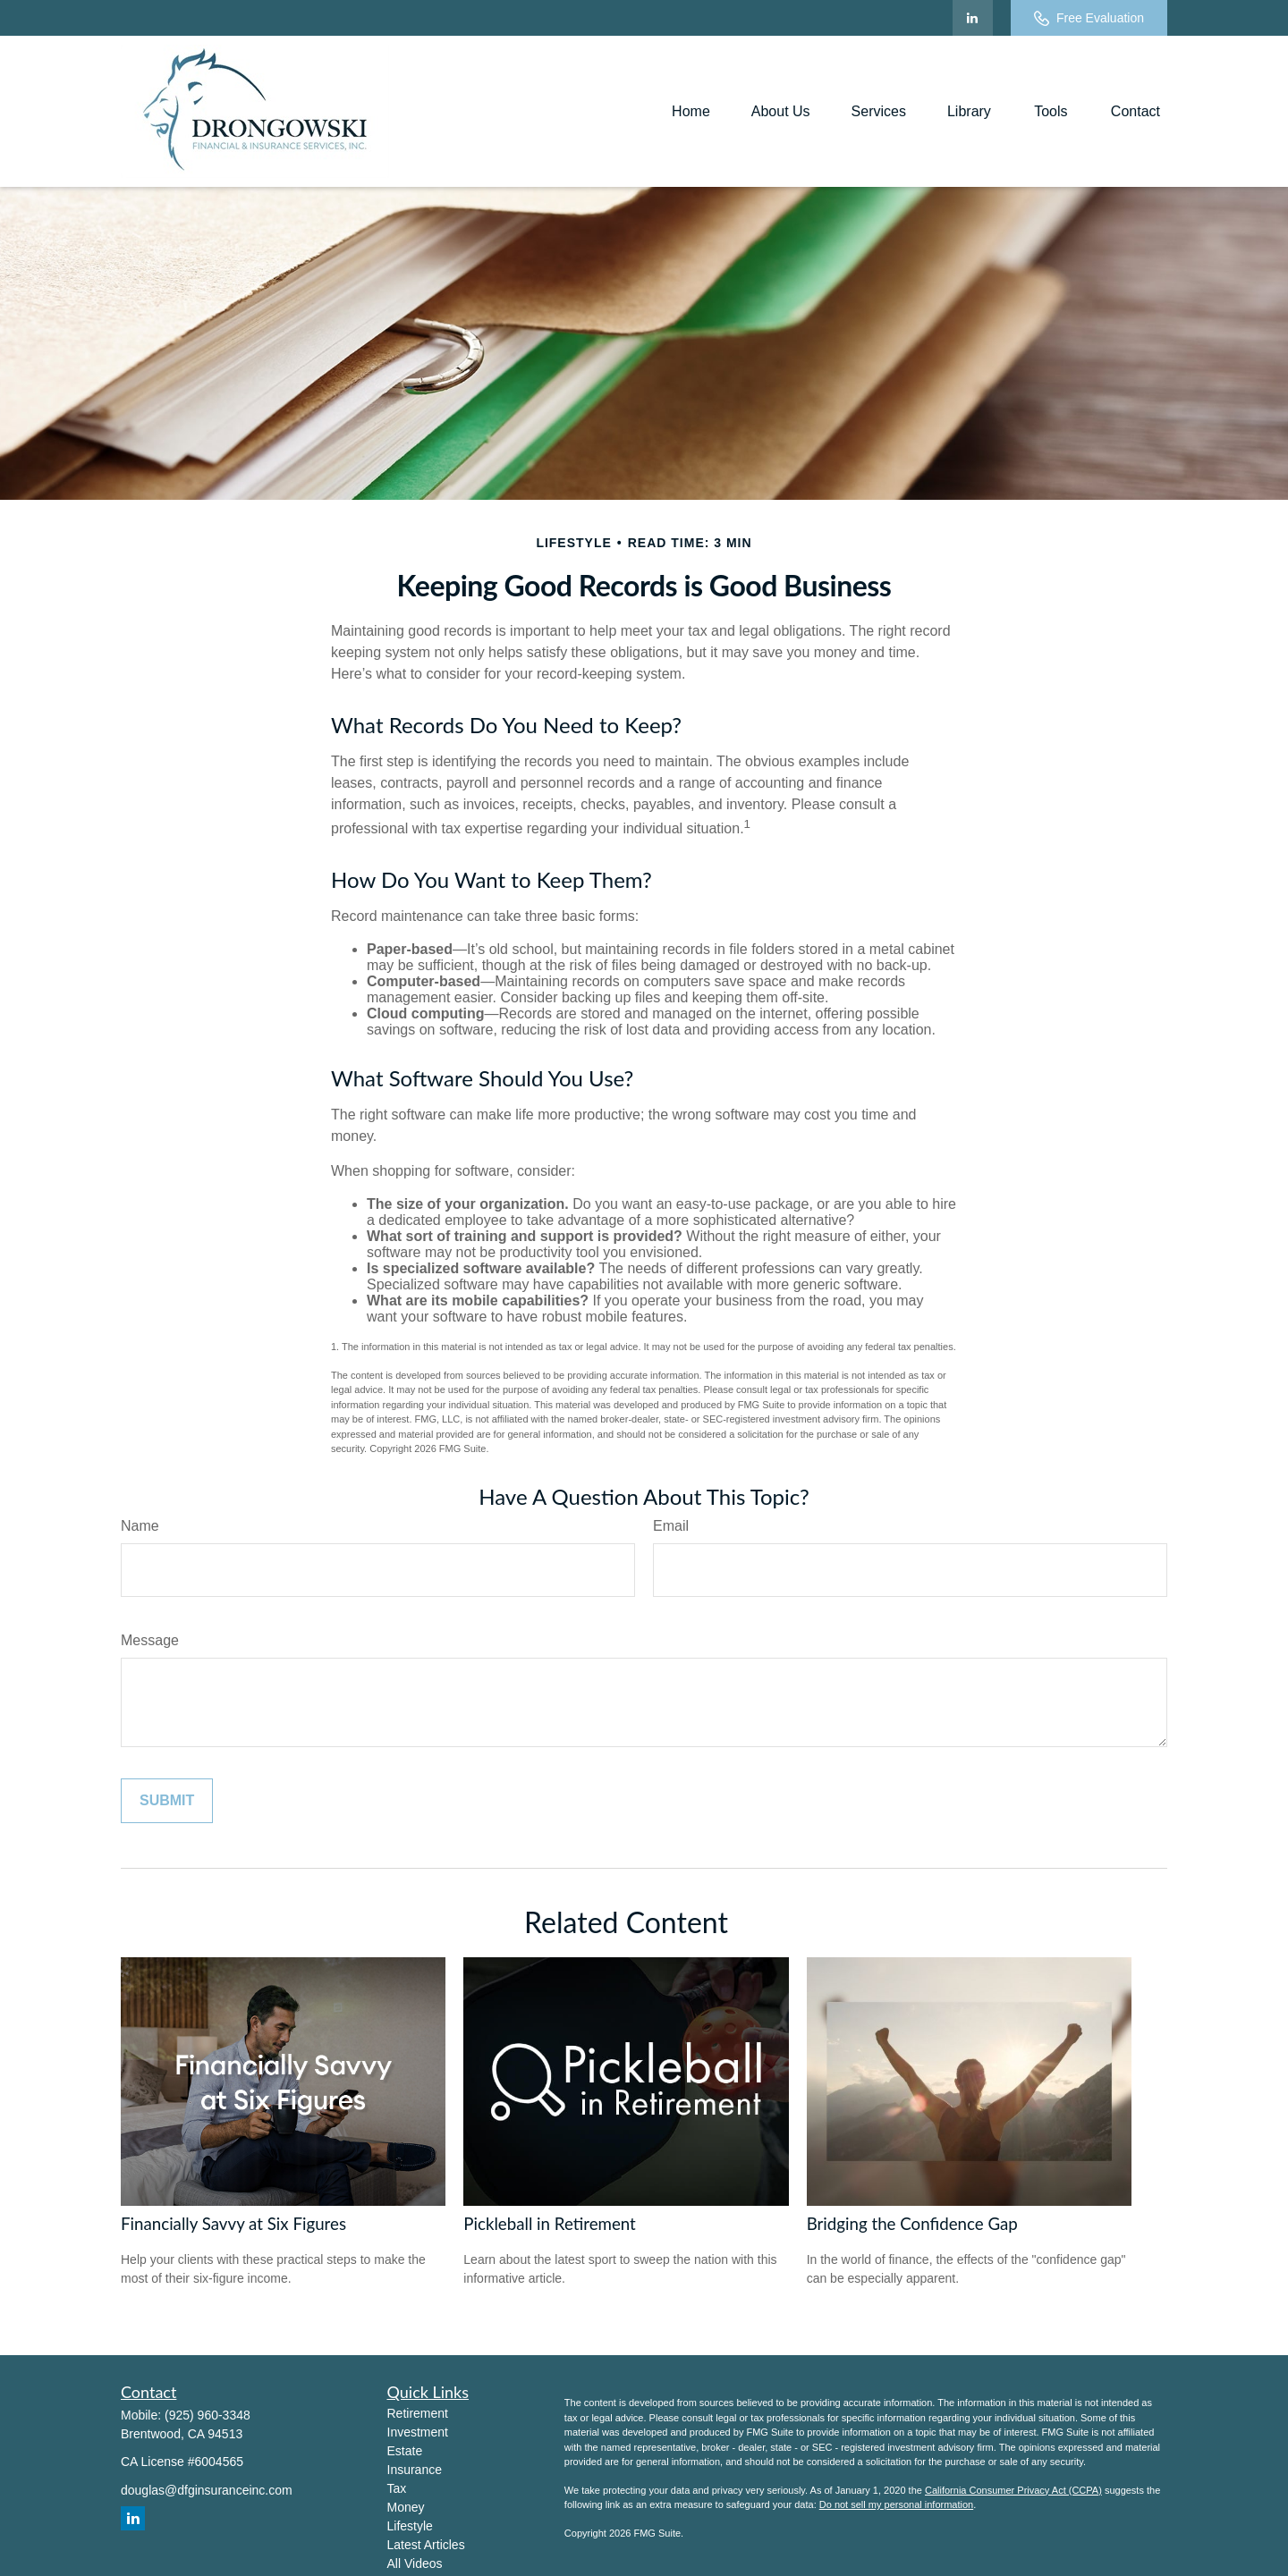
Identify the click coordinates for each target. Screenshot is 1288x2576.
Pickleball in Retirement (549, 2224)
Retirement (417, 2413)
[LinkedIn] (973, 18)
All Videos (415, 2563)
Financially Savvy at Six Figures (233, 2224)
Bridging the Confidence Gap (912, 2224)
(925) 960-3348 (207, 2415)
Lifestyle (410, 2526)
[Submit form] (167, 1800)
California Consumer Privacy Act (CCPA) (1013, 2490)
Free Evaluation (1089, 18)
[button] (691, 111)
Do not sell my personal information (896, 2504)
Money (406, 2507)
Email (671, 1525)
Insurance (414, 2469)
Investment (417, 2432)
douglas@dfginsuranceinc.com (206, 2490)
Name (140, 1525)
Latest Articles (426, 2545)
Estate (405, 2451)
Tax (397, 2488)
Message (150, 1640)
